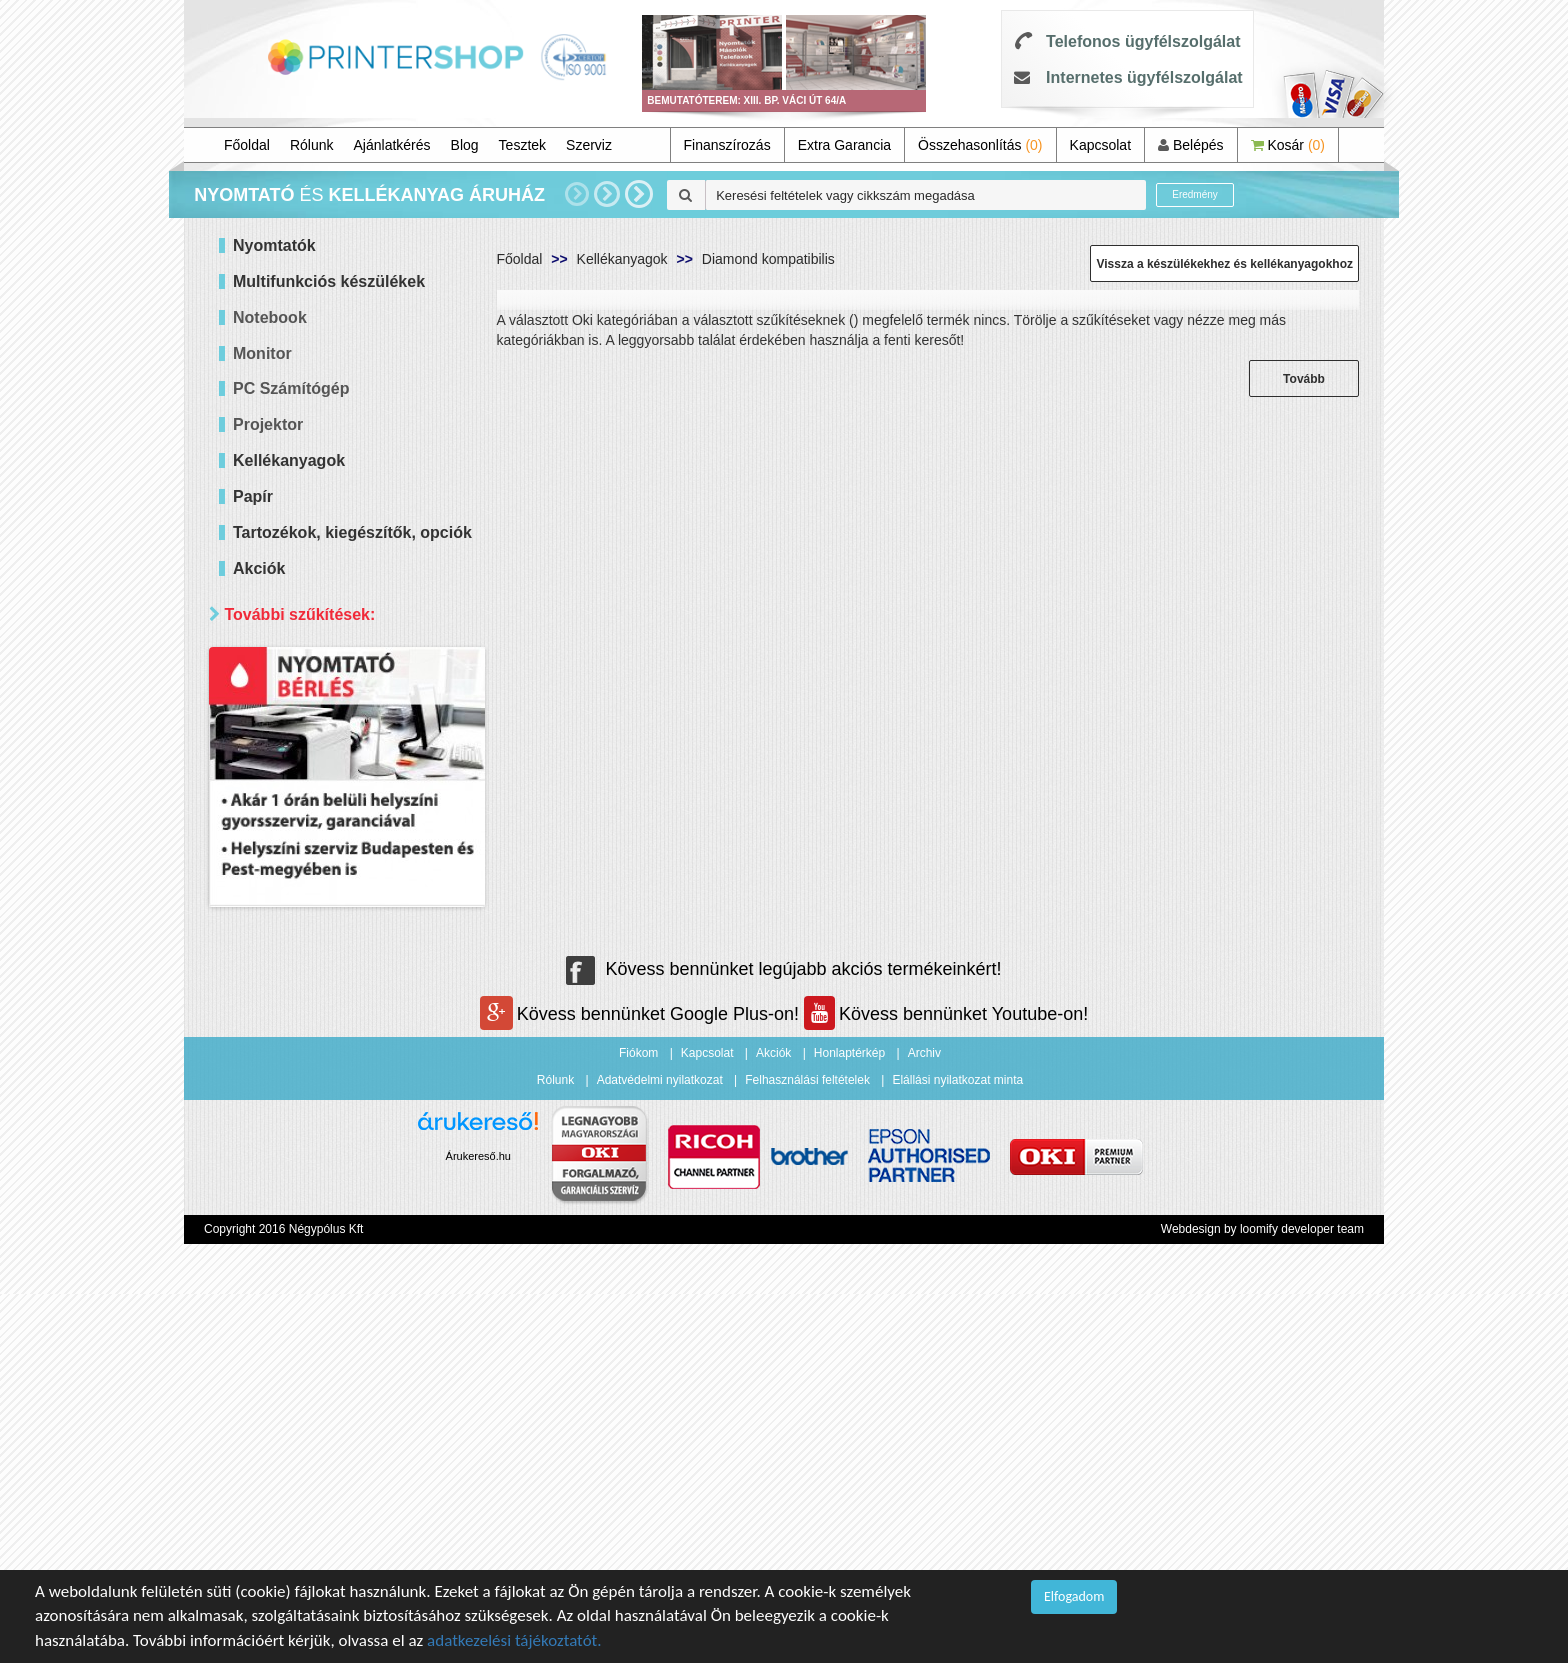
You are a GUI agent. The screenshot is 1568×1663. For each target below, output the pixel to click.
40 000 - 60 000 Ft (316, 754)
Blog (465, 145)
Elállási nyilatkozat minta (957, 1449)
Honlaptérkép (849, 1422)
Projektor (268, 424)
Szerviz (589, 145)
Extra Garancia (844, 145)
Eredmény (1195, 194)
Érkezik (282, 910)
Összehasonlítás (980, 145)
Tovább (1304, 379)
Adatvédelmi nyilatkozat (660, 1449)
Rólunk (312, 145)
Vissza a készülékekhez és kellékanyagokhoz (1224, 264)
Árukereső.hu (478, 1525)
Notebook (270, 317)
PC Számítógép (291, 388)
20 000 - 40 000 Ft (316, 729)
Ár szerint (263, 662)
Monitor (262, 353)
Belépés (1190, 145)
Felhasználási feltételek (807, 1449)
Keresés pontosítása (346, 978)
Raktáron (287, 935)
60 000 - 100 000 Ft (320, 779)
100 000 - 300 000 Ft (324, 804)
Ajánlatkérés (392, 145)
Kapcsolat (1100, 145)
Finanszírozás (727, 145)
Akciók (773, 1422)
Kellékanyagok (622, 259)
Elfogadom (1074, 1596)
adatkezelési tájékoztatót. (514, 1640)
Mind (274, 704)
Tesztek (522, 145)
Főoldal (247, 145)
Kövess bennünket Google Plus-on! (642, 1383)
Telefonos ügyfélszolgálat (1143, 41)
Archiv (924, 1422)
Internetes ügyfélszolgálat (1144, 77)
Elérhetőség (272, 843)
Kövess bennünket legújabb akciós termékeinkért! (783, 1338)
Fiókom (638, 1422)
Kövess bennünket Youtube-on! (946, 1383)
